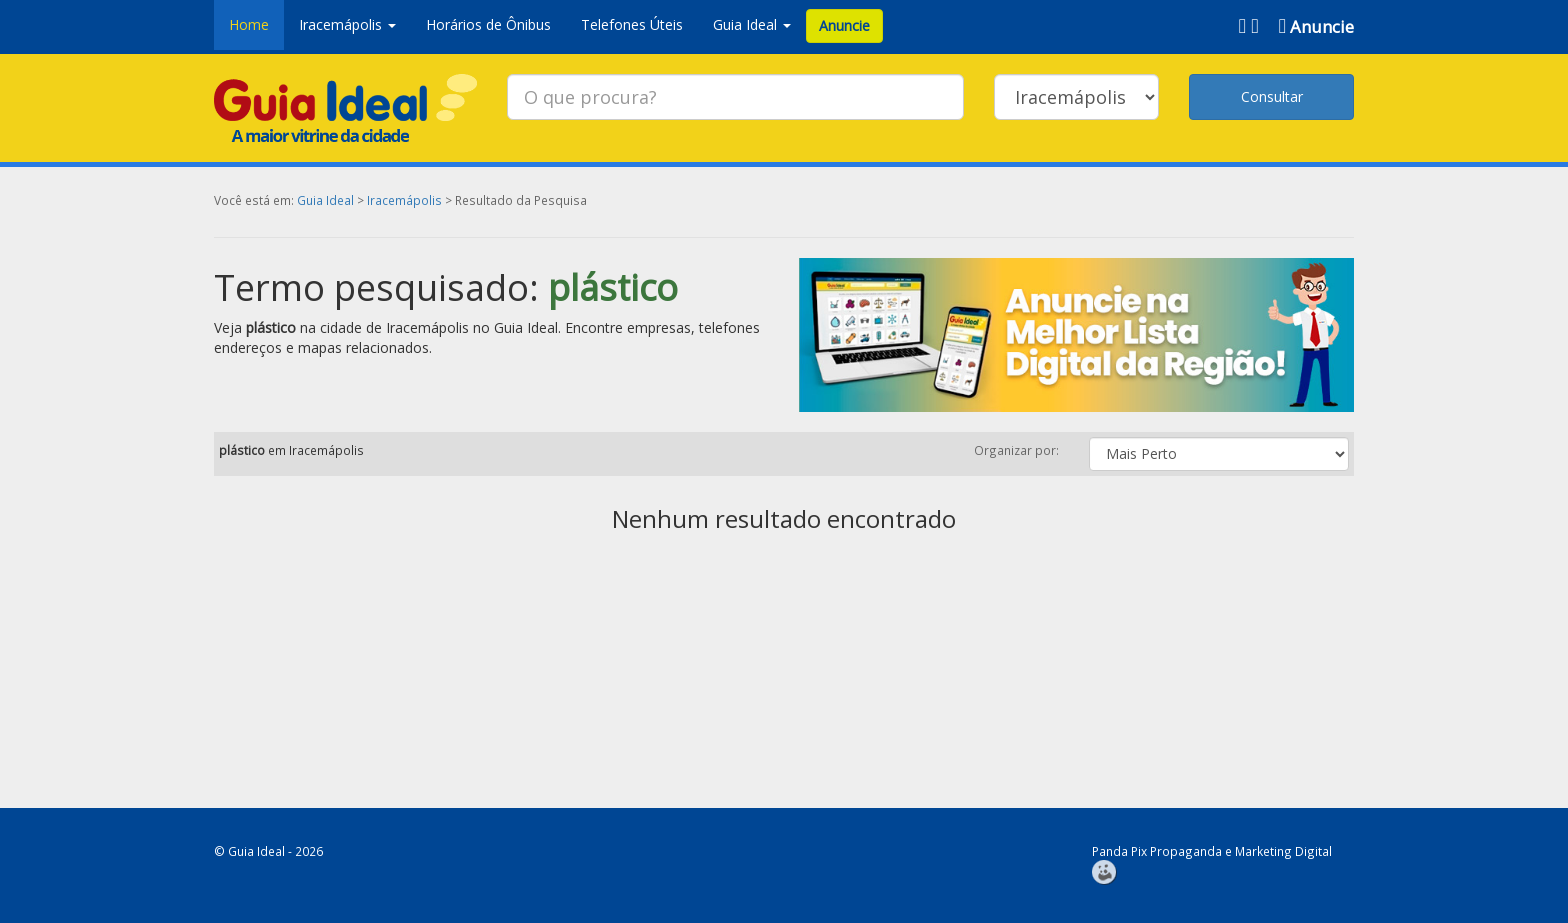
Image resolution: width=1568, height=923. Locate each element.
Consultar (1272, 96)
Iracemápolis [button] (347, 24)
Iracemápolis (404, 200)
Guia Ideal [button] (752, 24)
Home (249, 24)
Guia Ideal (325, 200)
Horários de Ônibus (488, 24)
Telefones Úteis (632, 24)
